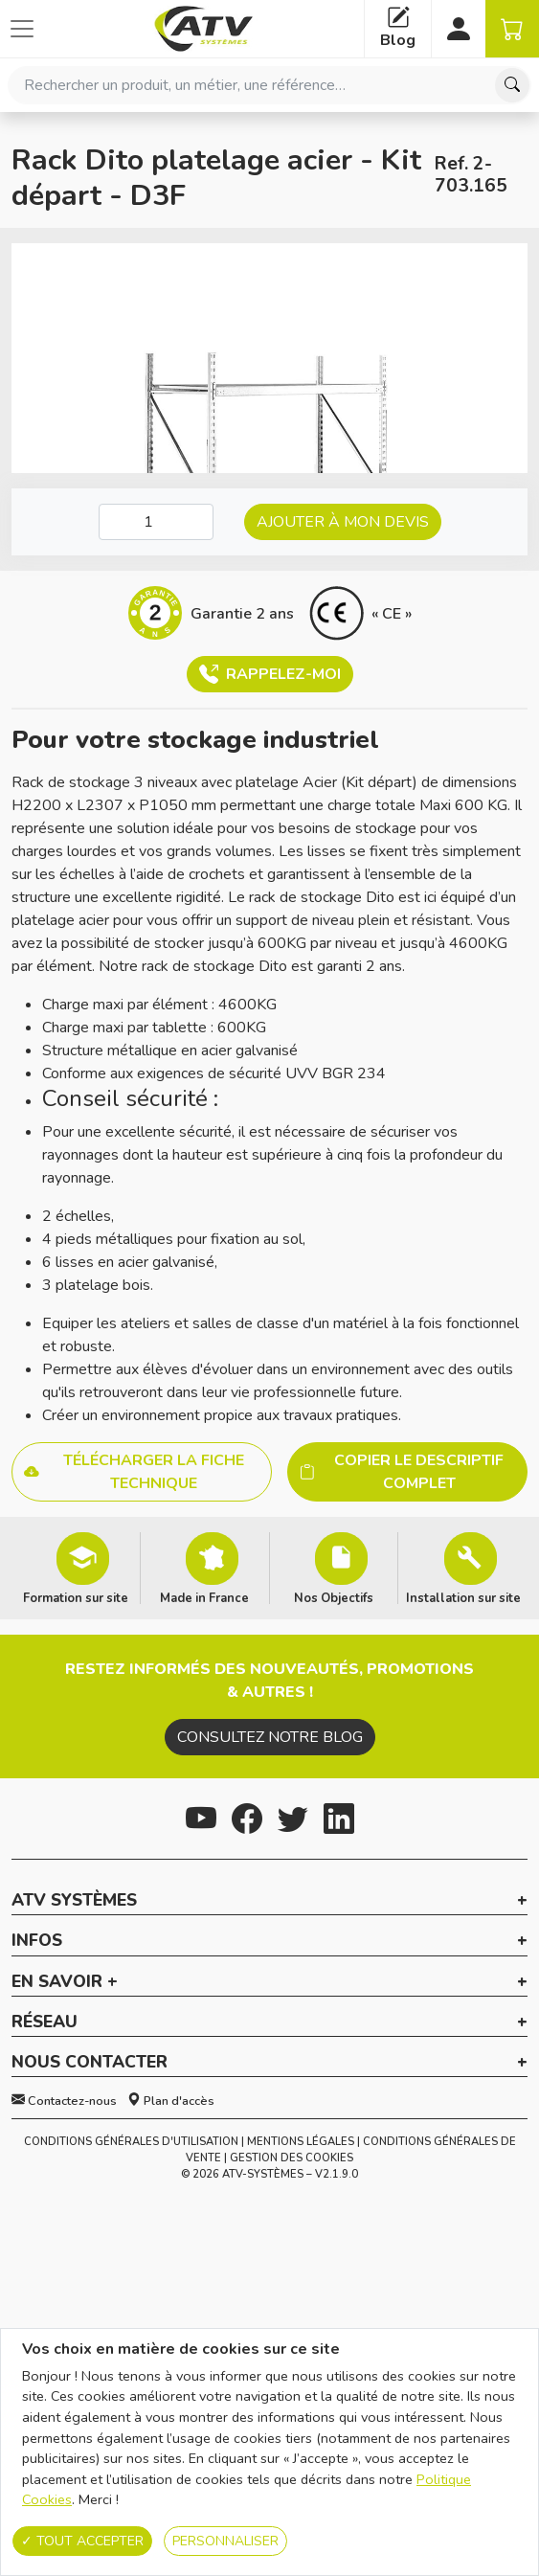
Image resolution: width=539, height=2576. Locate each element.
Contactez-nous (64, 2101)
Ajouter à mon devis (343, 521)
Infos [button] (36, 1941)
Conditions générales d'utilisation (131, 2142)
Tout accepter (82, 2541)
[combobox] (269, 85)
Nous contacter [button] (89, 2062)
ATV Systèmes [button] (74, 1900)
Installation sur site (463, 1597)
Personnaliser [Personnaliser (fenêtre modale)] (225, 2541)
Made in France (204, 1597)
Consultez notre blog (270, 1737)
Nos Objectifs (333, 1597)
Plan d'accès (170, 2101)
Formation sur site (75, 1597)
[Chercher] (512, 85)
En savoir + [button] (64, 1982)
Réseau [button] (44, 2022)
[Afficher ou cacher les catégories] (22, 29)
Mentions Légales (300, 2142)
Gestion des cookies (291, 2158)
